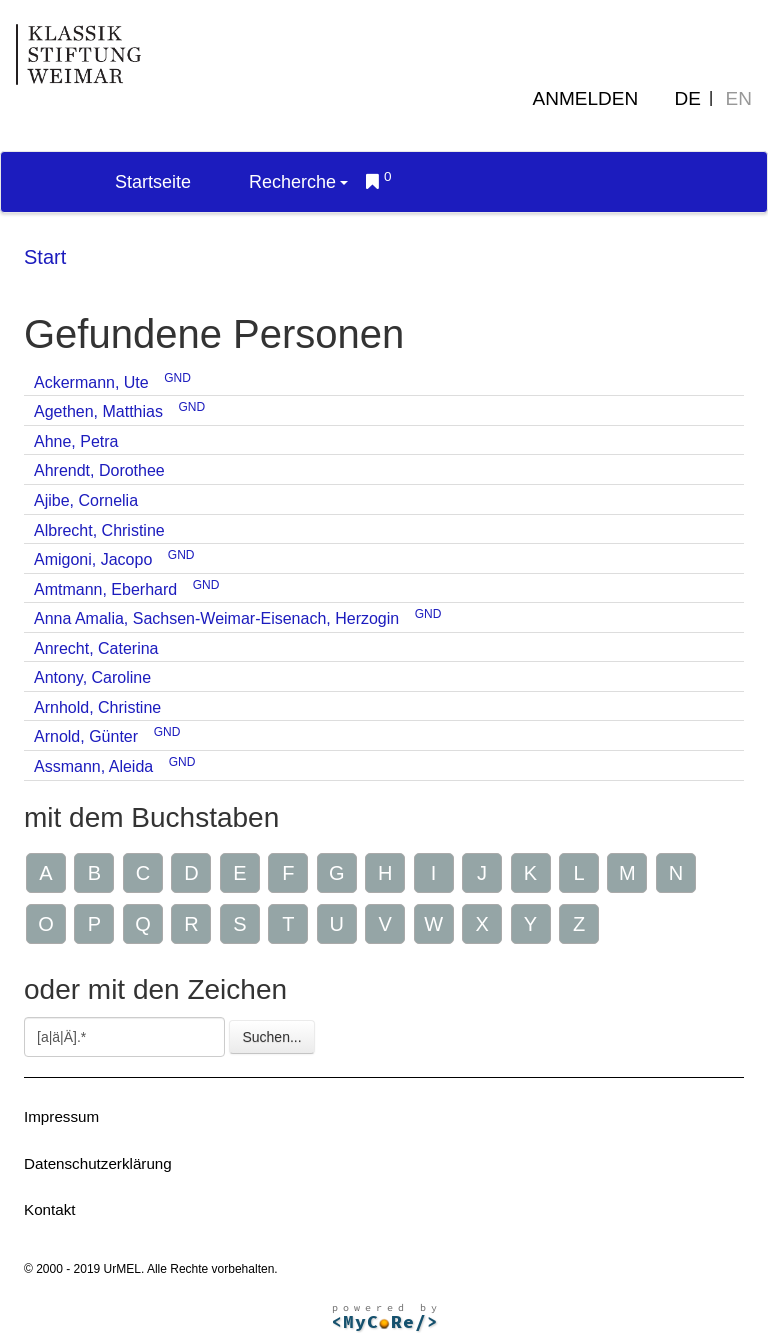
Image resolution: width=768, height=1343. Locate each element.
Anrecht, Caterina (96, 648)
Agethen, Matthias (98, 411)
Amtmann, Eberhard (105, 589)
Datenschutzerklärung (98, 1163)
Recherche (298, 182)
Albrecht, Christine (99, 530)
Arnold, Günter (86, 736)
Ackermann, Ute (91, 382)
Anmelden (586, 98)
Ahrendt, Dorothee (99, 470)
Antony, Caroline (92, 677)
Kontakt (50, 1209)
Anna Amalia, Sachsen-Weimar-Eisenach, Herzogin (216, 618)
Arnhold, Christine (97, 707)
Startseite (153, 182)
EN (739, 98)
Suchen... (271, 1037)
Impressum (61, 1116)
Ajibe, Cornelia (86, 500)
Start (45, 257)
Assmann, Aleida (93, 766)
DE (688, 98)
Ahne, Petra (76, 441)
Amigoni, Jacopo (93, 559)
